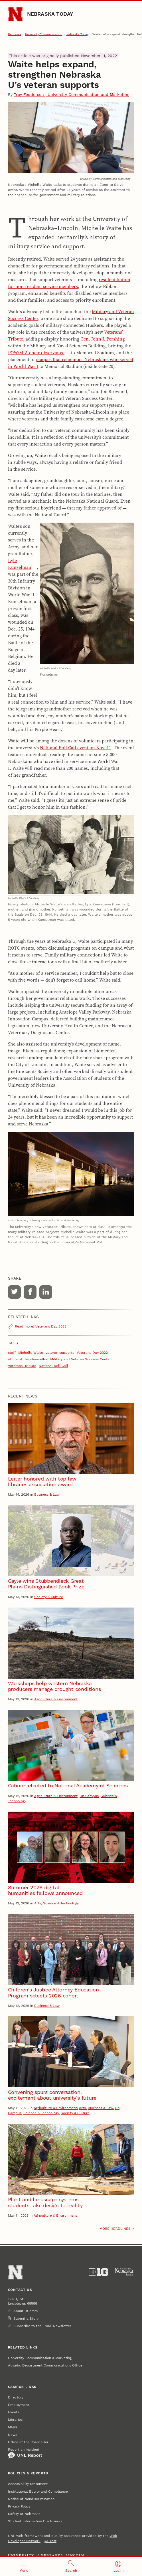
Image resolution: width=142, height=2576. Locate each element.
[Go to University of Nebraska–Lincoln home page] (15, 14)
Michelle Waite (30, 1353)
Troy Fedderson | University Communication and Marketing (71, 94)
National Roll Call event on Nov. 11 (75, 747)
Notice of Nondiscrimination (31, 2499)
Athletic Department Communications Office (45, 2365)
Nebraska (14, 34)
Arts (37, 1903)
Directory (15, 2397)
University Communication (43, 34)
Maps (12, 2427)
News (12, 2435)
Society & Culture (48, 1597)
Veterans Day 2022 (92, 1353)
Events (13, 2412)
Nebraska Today (50, 14)
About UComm (25, 2311)
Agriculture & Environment (56, 1699)
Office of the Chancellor (28, 2442)
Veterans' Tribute (22, 1366)
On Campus (89, 1796)
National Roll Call (53, 1366)
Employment (18, 2405)
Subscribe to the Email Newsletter (42, 2326)
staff (12, 1353)
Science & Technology (61, 1903)
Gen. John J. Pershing (102, 339)
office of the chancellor (28, 1359)
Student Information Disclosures (35, 2521)
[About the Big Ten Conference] (98, 2272)
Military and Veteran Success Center (80, 1359)
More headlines (115, 2229)
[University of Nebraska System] (124, 2272)
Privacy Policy (19, 2506)
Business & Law (47, 1495)
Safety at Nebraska (24, 2514)
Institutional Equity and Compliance (38, 2492)
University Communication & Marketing (40, 2358)
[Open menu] (23, 2566)
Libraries (15, 2420)
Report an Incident (25, 2453)
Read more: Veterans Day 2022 (40, 1326)
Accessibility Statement (28, 2484)
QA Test (50, 2541)
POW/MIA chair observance (36, 352)
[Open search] (71, 2566)
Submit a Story (25, 2319)
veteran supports (60, 1353)
